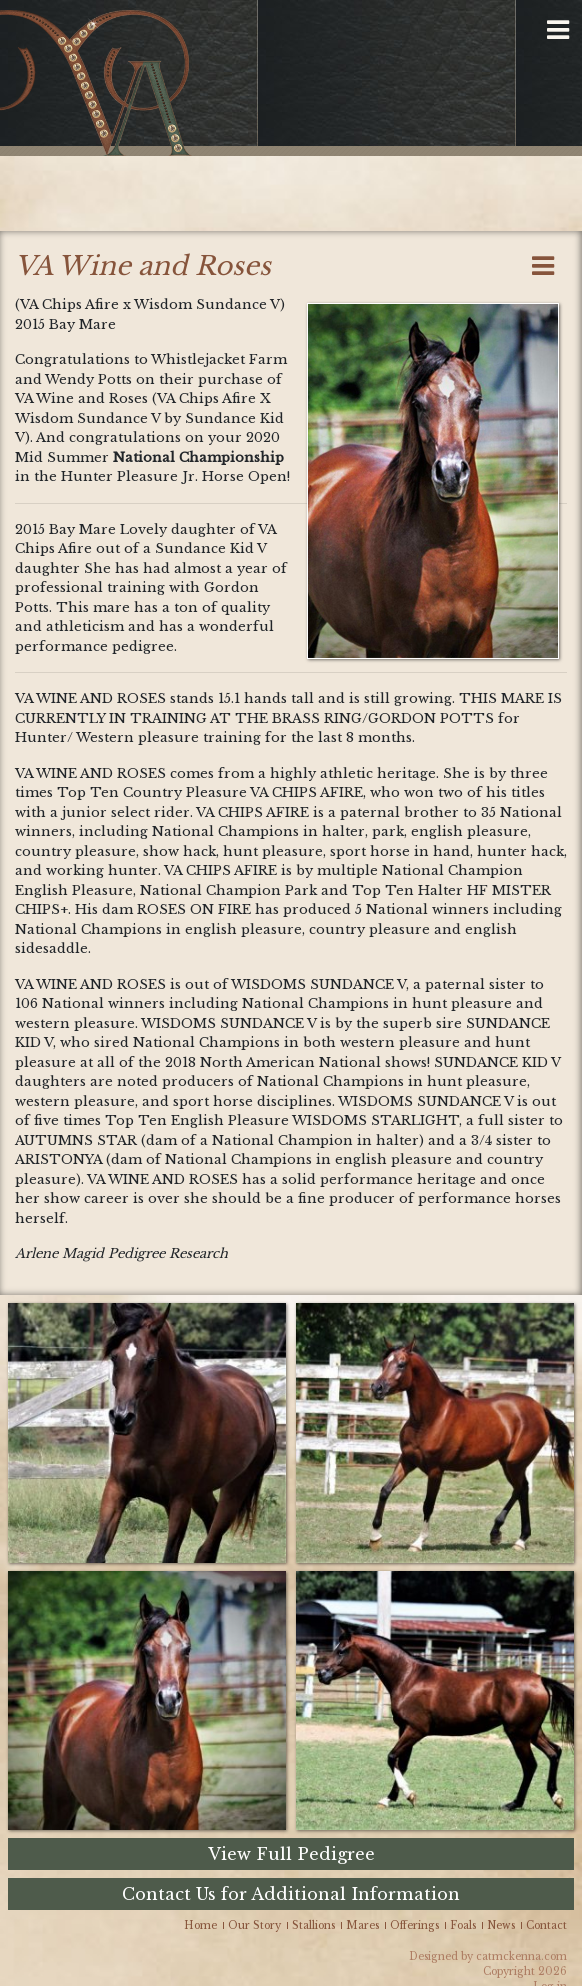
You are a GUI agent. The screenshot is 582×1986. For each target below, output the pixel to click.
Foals (463, 1925)
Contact (546, 1925)
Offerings (414, 1925)
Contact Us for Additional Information (291, 1894)
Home (200, 1925)
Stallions (313, 1925)
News (501, 1925)
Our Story (254, 1925)
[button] (558, 31)
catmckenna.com (521, 1956)
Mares (362, 1925)
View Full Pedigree (291, 1854)
